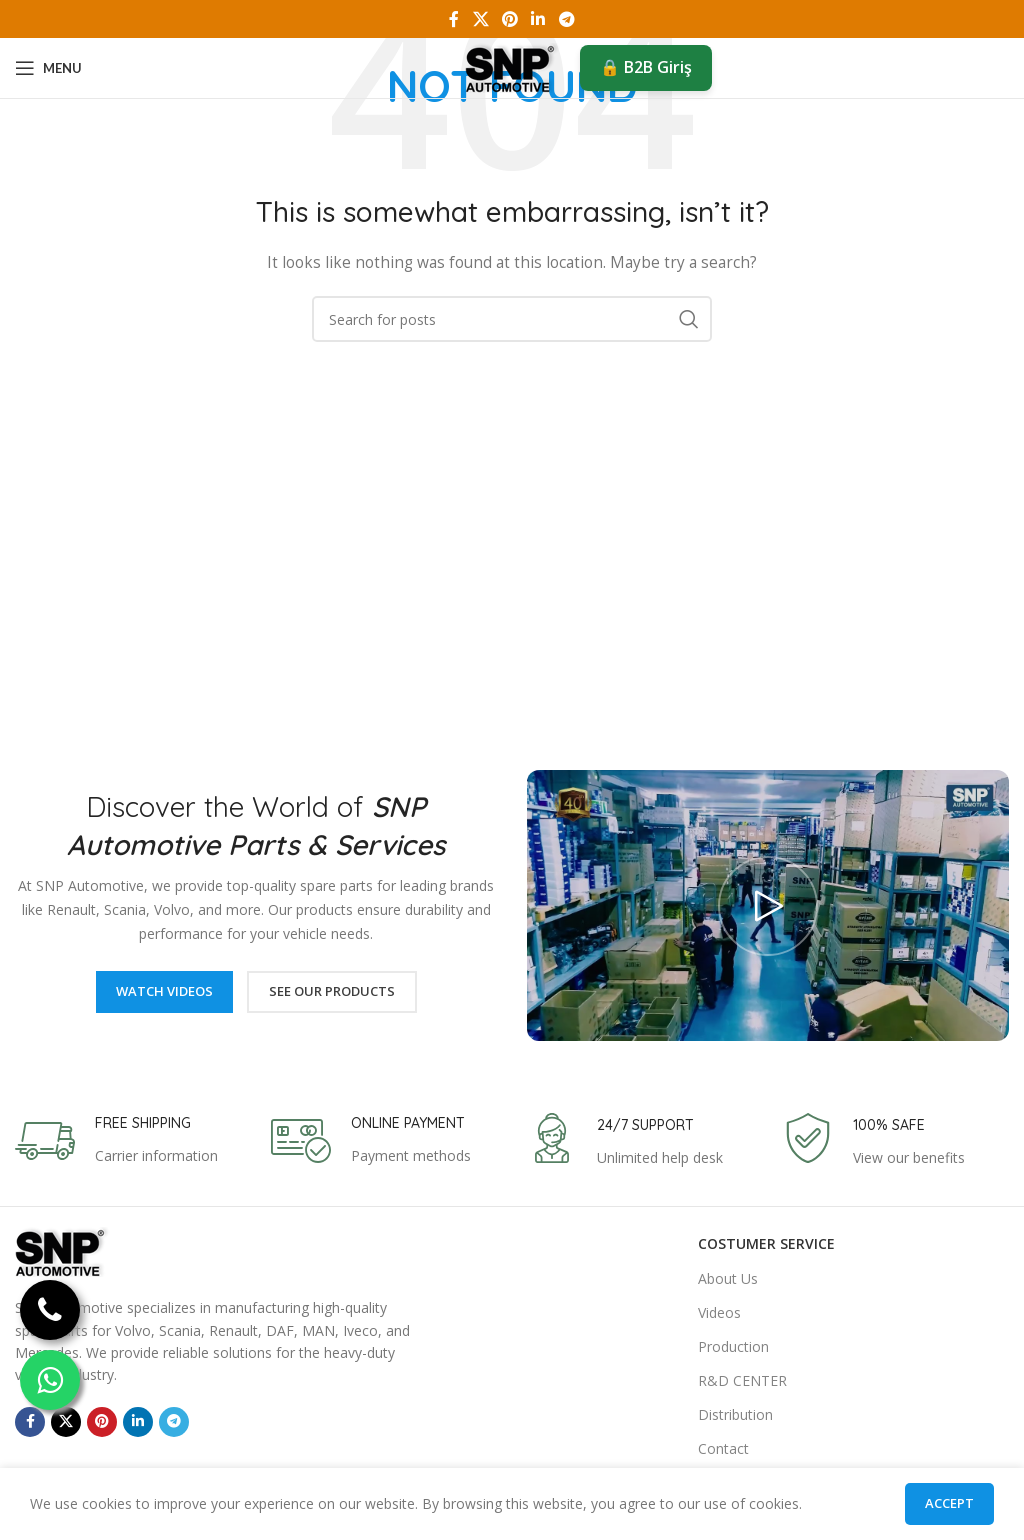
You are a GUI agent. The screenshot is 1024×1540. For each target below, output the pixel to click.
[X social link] (480, 19)
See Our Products (332, 991)
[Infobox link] (116, 1141)
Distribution (735, 1414)
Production (733, 1346)
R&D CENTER (742, 1380)
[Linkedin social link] (538, 19)
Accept (949, 1503)
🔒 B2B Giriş (646, 67)
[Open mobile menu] (48, 68)
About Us (728, 1278)
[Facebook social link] (454, 19)
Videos (719, 1312)
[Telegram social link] (566, 19)
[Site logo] (512, 66)
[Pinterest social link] (509, 19)
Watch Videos (164, 991)
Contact (723, 1448)
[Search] (512, 319)
